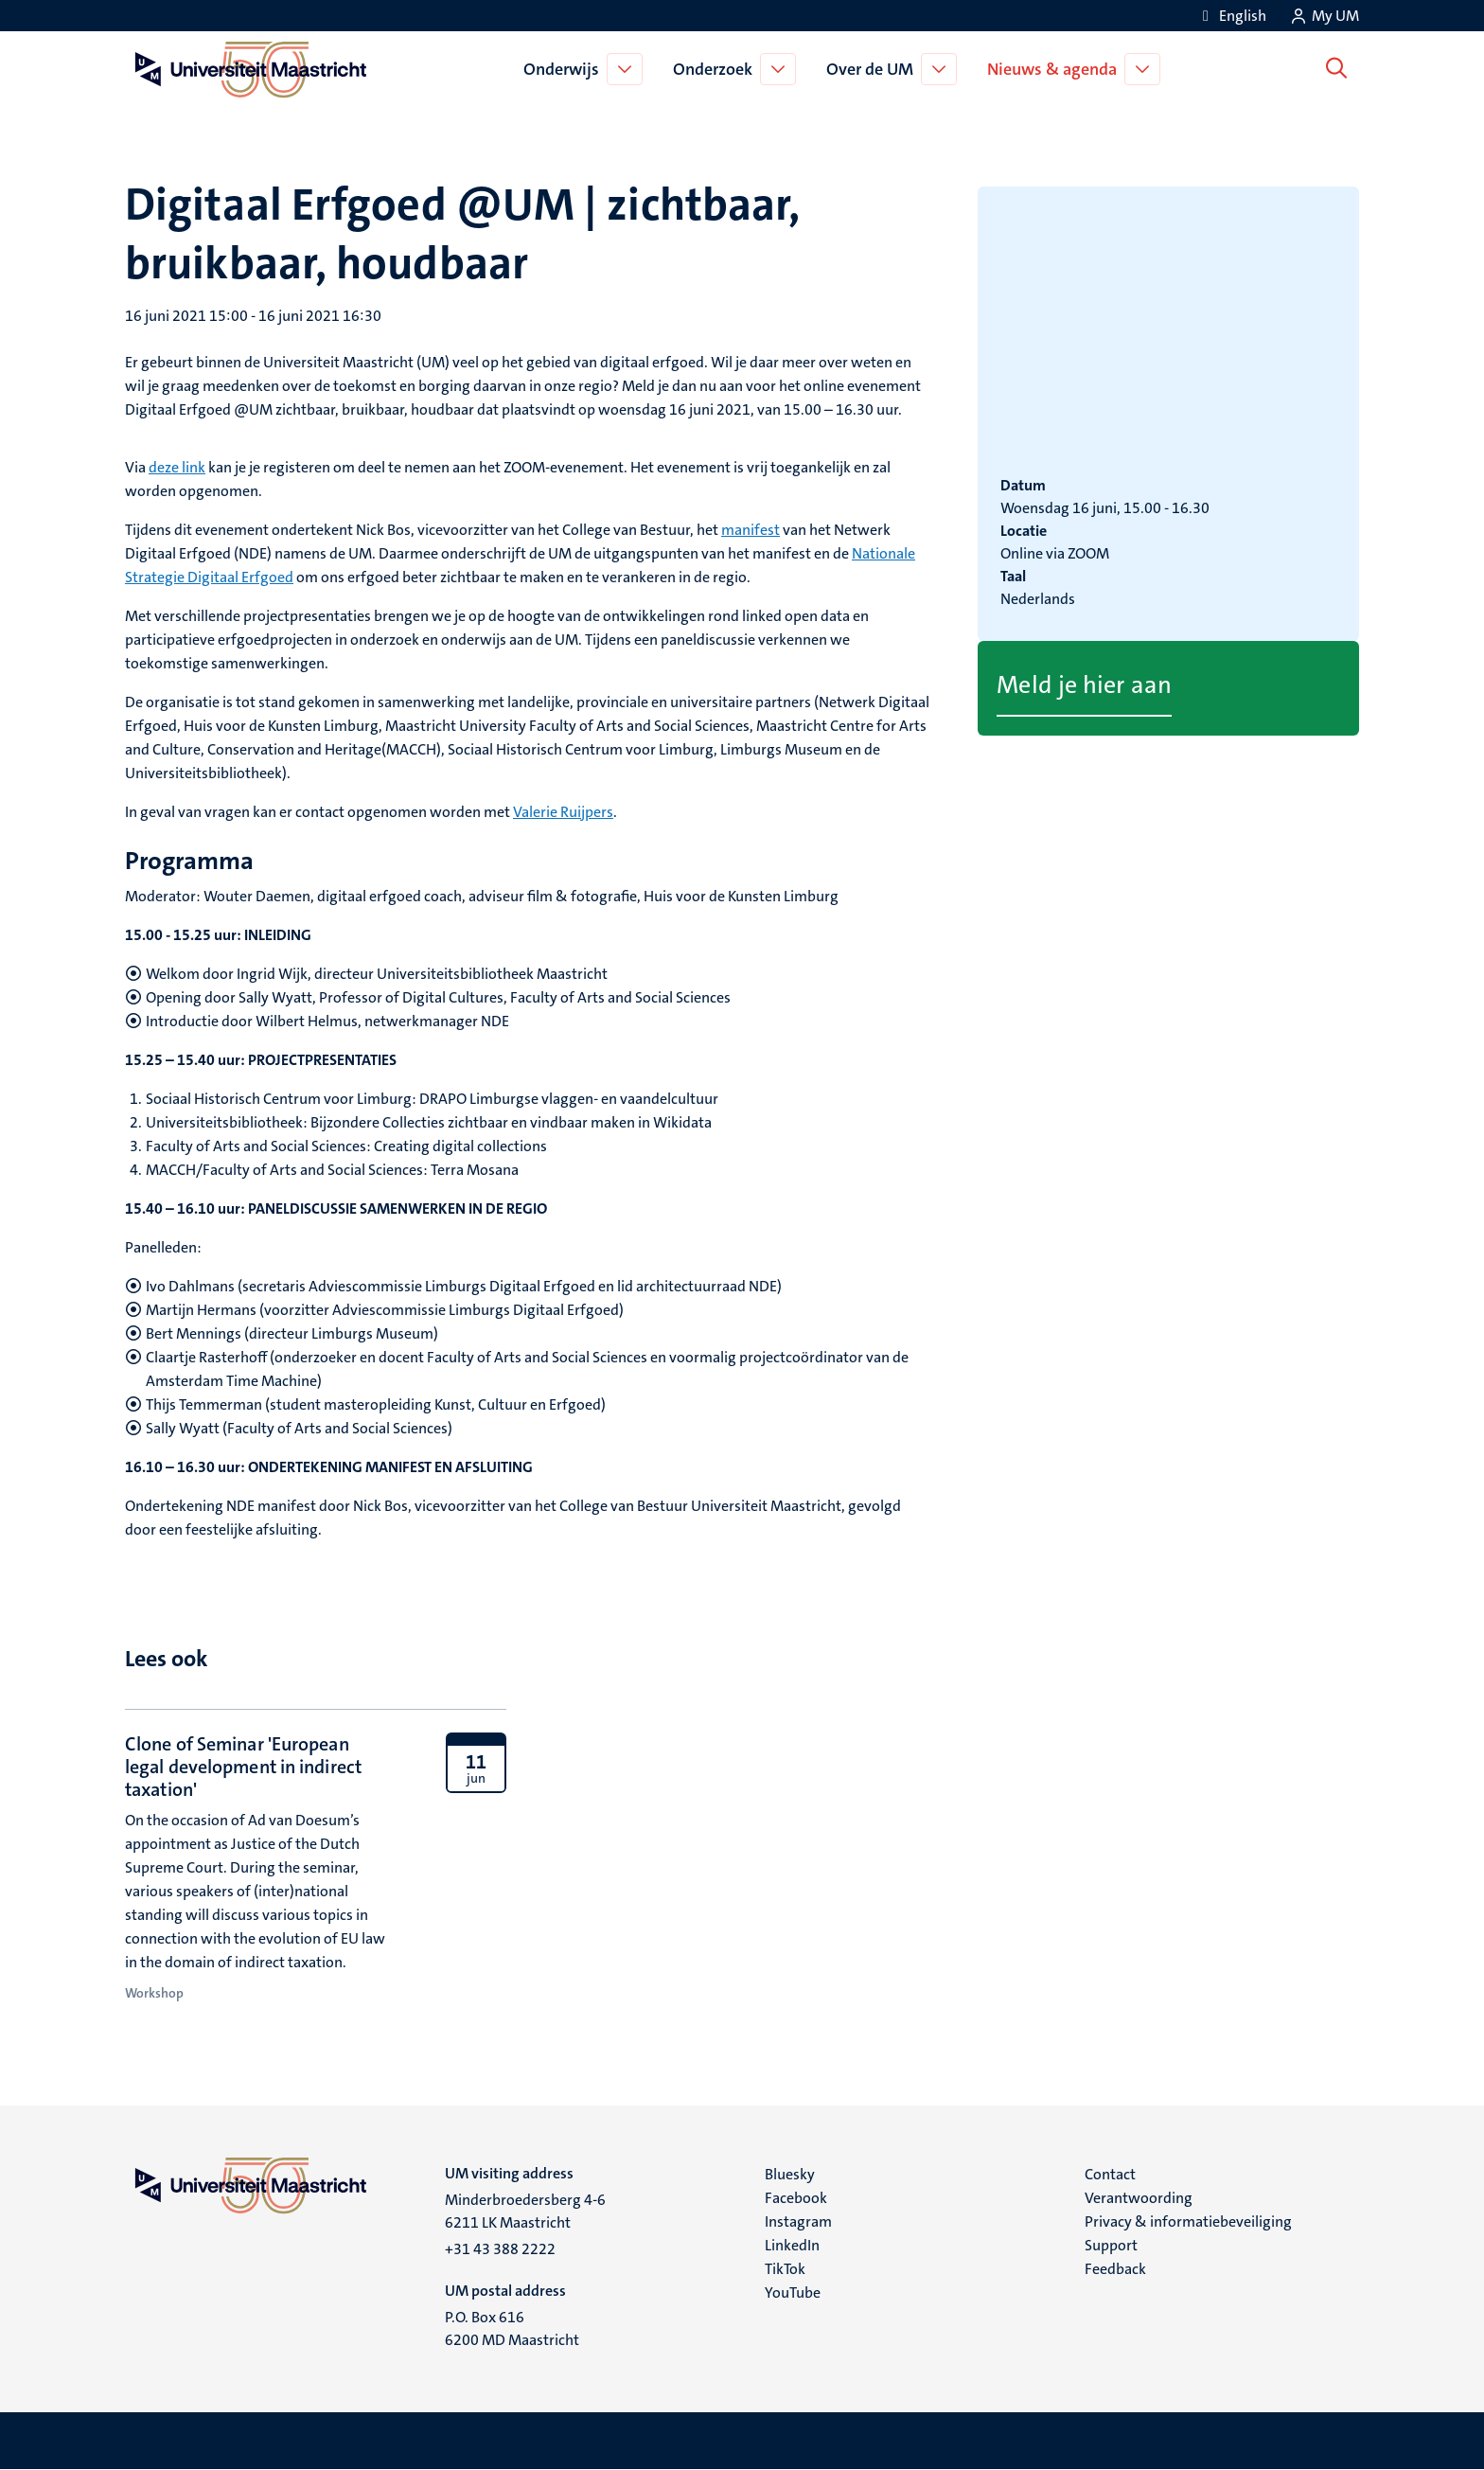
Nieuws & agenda (1056, 69)
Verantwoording (1138, 2198)
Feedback (1115, 2269)
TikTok (785, 2269)
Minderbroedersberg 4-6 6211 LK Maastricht (525, 2211)
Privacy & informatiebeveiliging (1188, 2221)
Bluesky (790, 2174)
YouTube (793, 2292)
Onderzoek (716, 69)
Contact (1110, 2174)
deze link (177, 467)
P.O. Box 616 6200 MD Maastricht (512, 2328)
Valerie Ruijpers (563, 812)
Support (1111, 2245)
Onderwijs (565, 69)
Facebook (796, 2198)
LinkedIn (792, 2245)
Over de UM (873, 69)
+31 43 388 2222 (500, 2249)
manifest (750, 530)
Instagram (798, 2221)
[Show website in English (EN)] (1231, 15)
